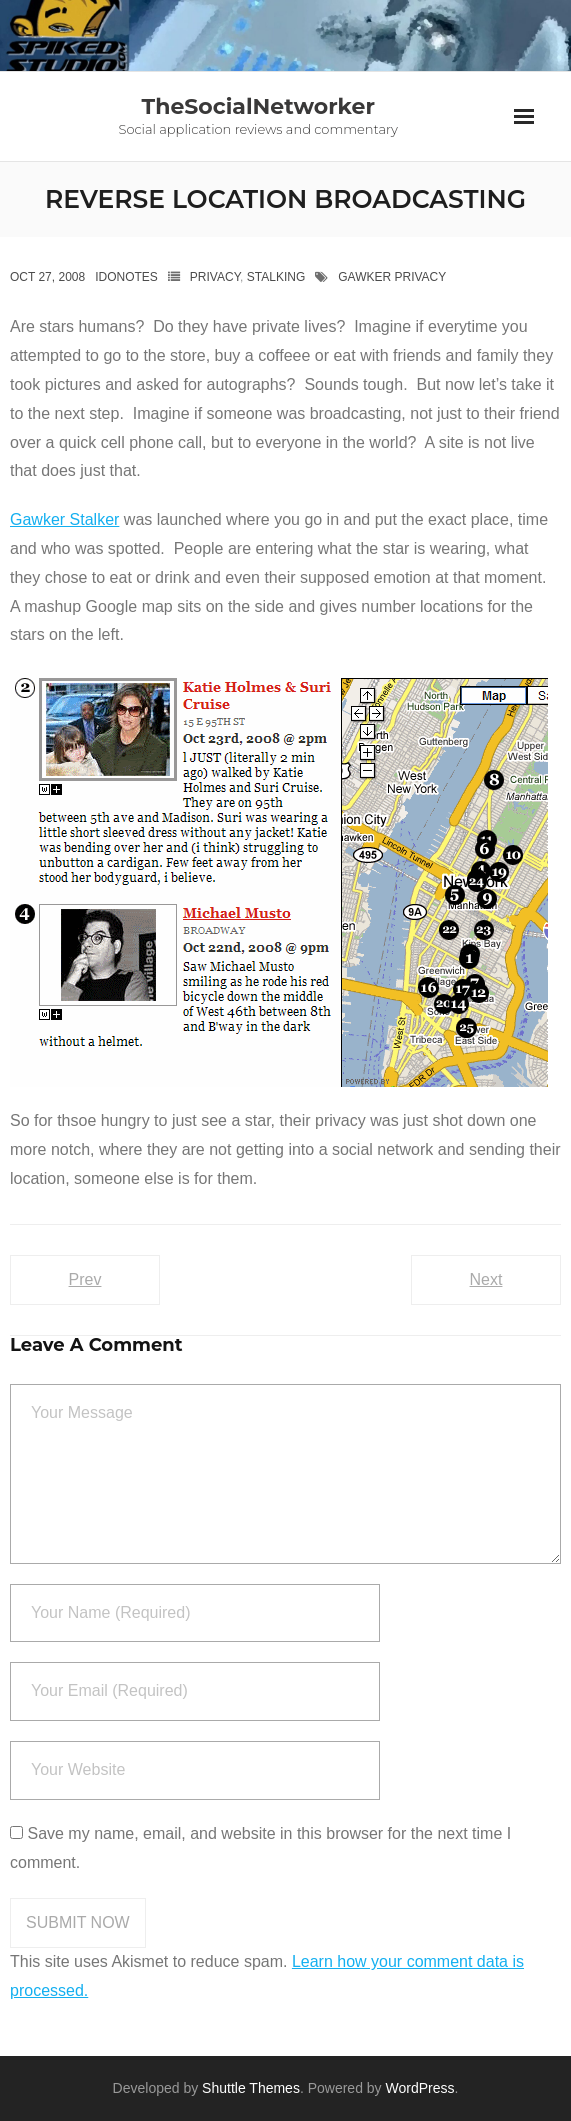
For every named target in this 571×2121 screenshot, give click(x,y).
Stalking (276, 277)
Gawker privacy (392, 277)
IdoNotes (126, 277)
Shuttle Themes (251, 2088)
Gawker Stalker (64, 519)
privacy (215, 277)
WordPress (420, 2088)
